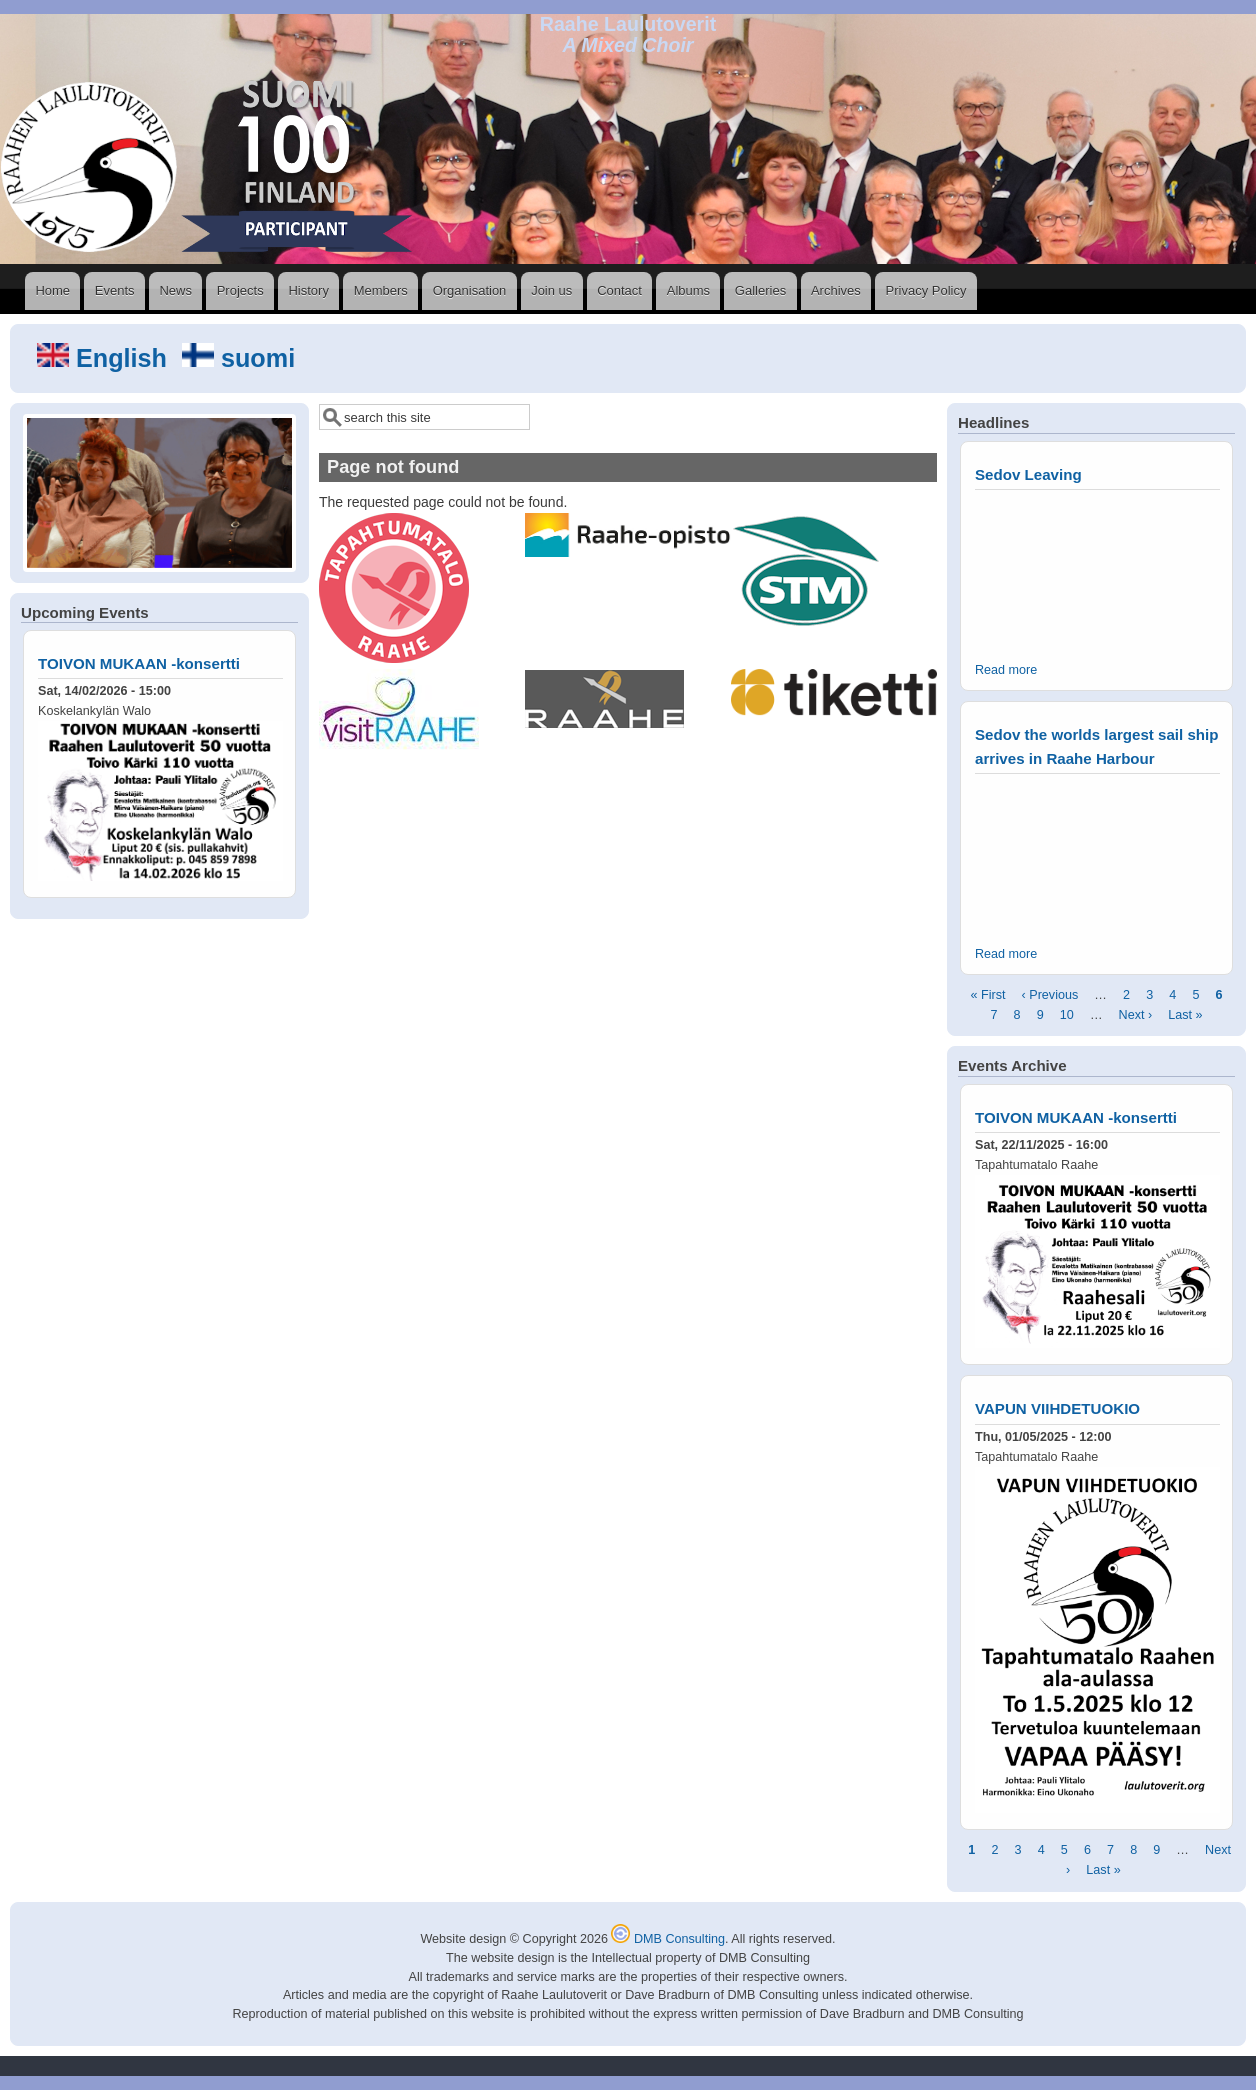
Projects (240, 290)
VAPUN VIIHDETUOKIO (1057, 1408)
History (308, 290)
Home (52, 290)
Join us (551, 290)
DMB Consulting (668, 1939)
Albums (688, 290)
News (175, 290)
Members (381, 290)
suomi (238, 358)
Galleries (760, 290)
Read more (1006, 670)
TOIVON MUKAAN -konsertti (139, 663)
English (105, 358)
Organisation (470, 290)
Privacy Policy (926, 290)
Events (115, 290)
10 (1067, 1015)
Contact (619, 290)
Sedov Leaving (1028, 474)
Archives (836, 290)
